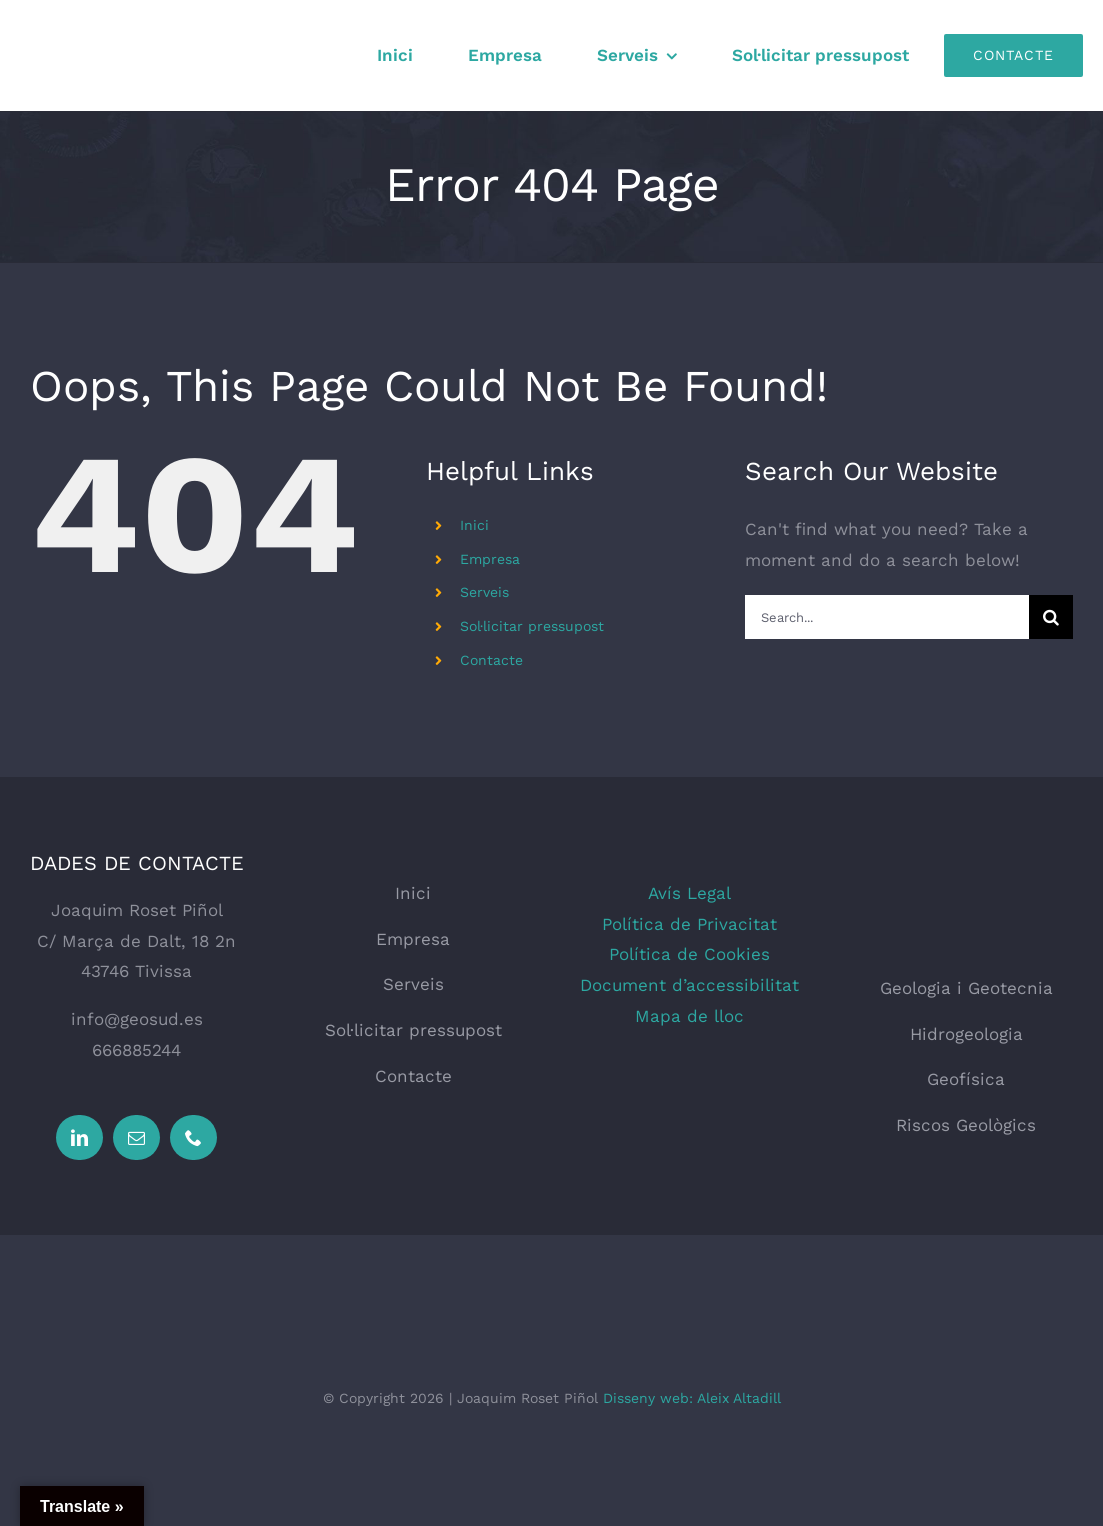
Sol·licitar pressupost (532, 626)
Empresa (490, 559)
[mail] (136, 1137)
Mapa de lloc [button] (689, 1016)
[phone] (193, 1137)
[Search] (1051, 617)
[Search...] (887, 617)
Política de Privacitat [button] (689, 924)
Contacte (491, 660)
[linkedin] (79, 1137)
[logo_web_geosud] (966, 886)
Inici (474, 525)
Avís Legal (689, 893)
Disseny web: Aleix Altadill (692, 1398)
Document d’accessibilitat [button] (689, 985)
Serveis (484, 592)
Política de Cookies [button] (689, 954)
